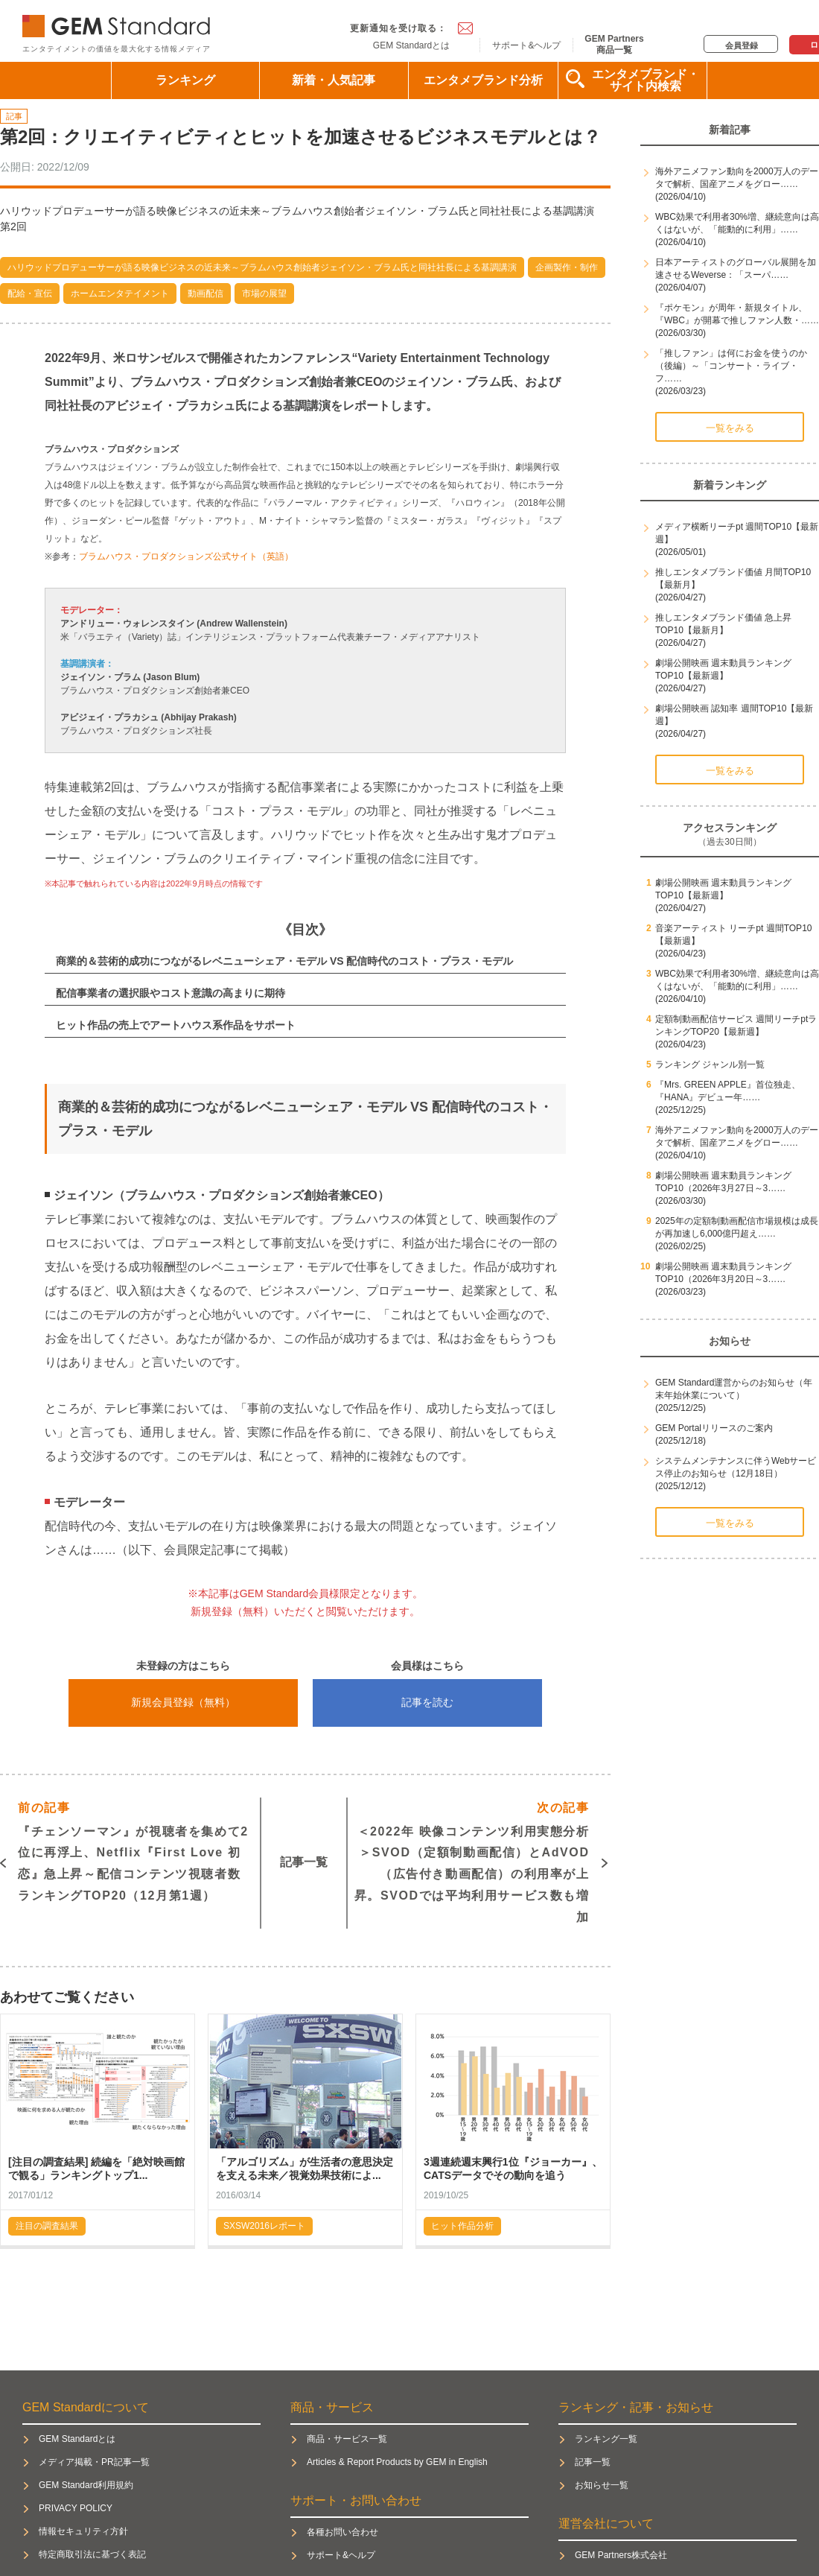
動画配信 (205, 293)
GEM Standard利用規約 (86, 2485)
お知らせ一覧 (601, 2485)
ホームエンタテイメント (120, 293)
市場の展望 (264, 293)
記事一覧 (304, 1862)
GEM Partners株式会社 (621, 2555)
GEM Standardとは (411, 45)
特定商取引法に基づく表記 (92, 2554)
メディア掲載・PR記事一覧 (94, 2462)
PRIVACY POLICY (75, 2508)
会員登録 (741, 45)
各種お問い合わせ (342, 2532)
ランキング (185, 80)
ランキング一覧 (606, 2439)
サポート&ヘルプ (526, 45)
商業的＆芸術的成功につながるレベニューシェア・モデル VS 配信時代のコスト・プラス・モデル (284, 961)
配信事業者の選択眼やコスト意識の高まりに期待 (170, 993)
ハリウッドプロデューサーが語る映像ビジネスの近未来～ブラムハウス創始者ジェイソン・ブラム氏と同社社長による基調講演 (262, 267)
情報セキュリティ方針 (83, 2531)
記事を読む (427, 1702)
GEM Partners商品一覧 (613, 44)
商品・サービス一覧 (347, 2439)
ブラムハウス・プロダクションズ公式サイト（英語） (186, 556)
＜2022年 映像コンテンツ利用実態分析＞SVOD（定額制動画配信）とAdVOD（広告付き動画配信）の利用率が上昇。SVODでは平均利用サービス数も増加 (472, 1860)
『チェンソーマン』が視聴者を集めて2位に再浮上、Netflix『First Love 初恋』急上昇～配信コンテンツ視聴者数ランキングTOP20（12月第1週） (133, 1850)
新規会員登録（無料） (183, 1702)
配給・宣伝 (29, 293)
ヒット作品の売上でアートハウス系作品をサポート (176, 1025)
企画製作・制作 (566, 267)
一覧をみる (730, 428)
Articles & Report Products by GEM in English (397, 2462)
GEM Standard (119, 22)
